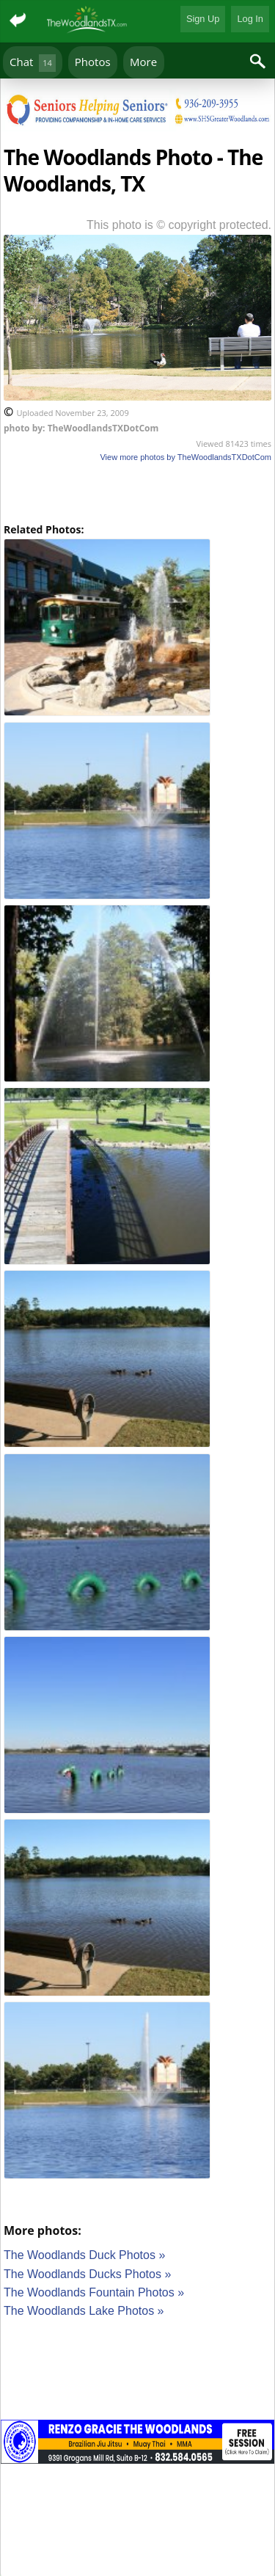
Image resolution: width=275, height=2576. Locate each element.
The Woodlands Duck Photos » (84, 2255)
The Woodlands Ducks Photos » (87, 2274)
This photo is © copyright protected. (179, 225)
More (143, 61)
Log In (250, 18)
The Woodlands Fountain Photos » (94, 2292)
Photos (93, 61)
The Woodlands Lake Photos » (84, 2311)
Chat (33, 62)
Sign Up (203, 18)
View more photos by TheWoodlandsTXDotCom (185, 457)
